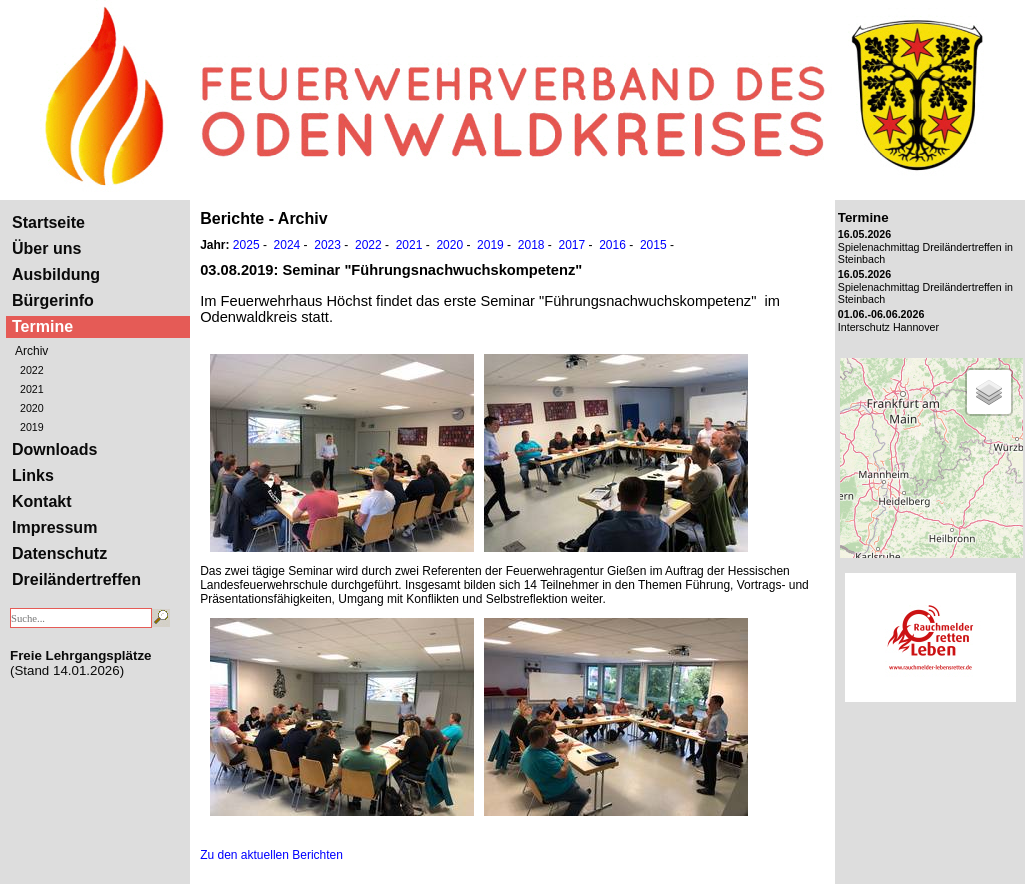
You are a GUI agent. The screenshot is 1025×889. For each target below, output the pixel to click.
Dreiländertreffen (76, 579)
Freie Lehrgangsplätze (80, 655)
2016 (612, 245)
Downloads (54, 449)
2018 (531, 245)
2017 (571, 245)
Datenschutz (59, 553)
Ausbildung (56, 274)
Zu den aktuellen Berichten (271, 855)
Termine (42, 326)
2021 (32, 389)
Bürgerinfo (53, 300)
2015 (653, 245)
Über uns (46, 248)
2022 (32, 370)
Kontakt (42, 501)
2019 (32, 427)
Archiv (31, 351)
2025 (246, 245)
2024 (287, 245)
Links (33, 475)
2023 (327, 245)
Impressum (54, 527)
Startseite (48, 222)
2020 (32, 408)
